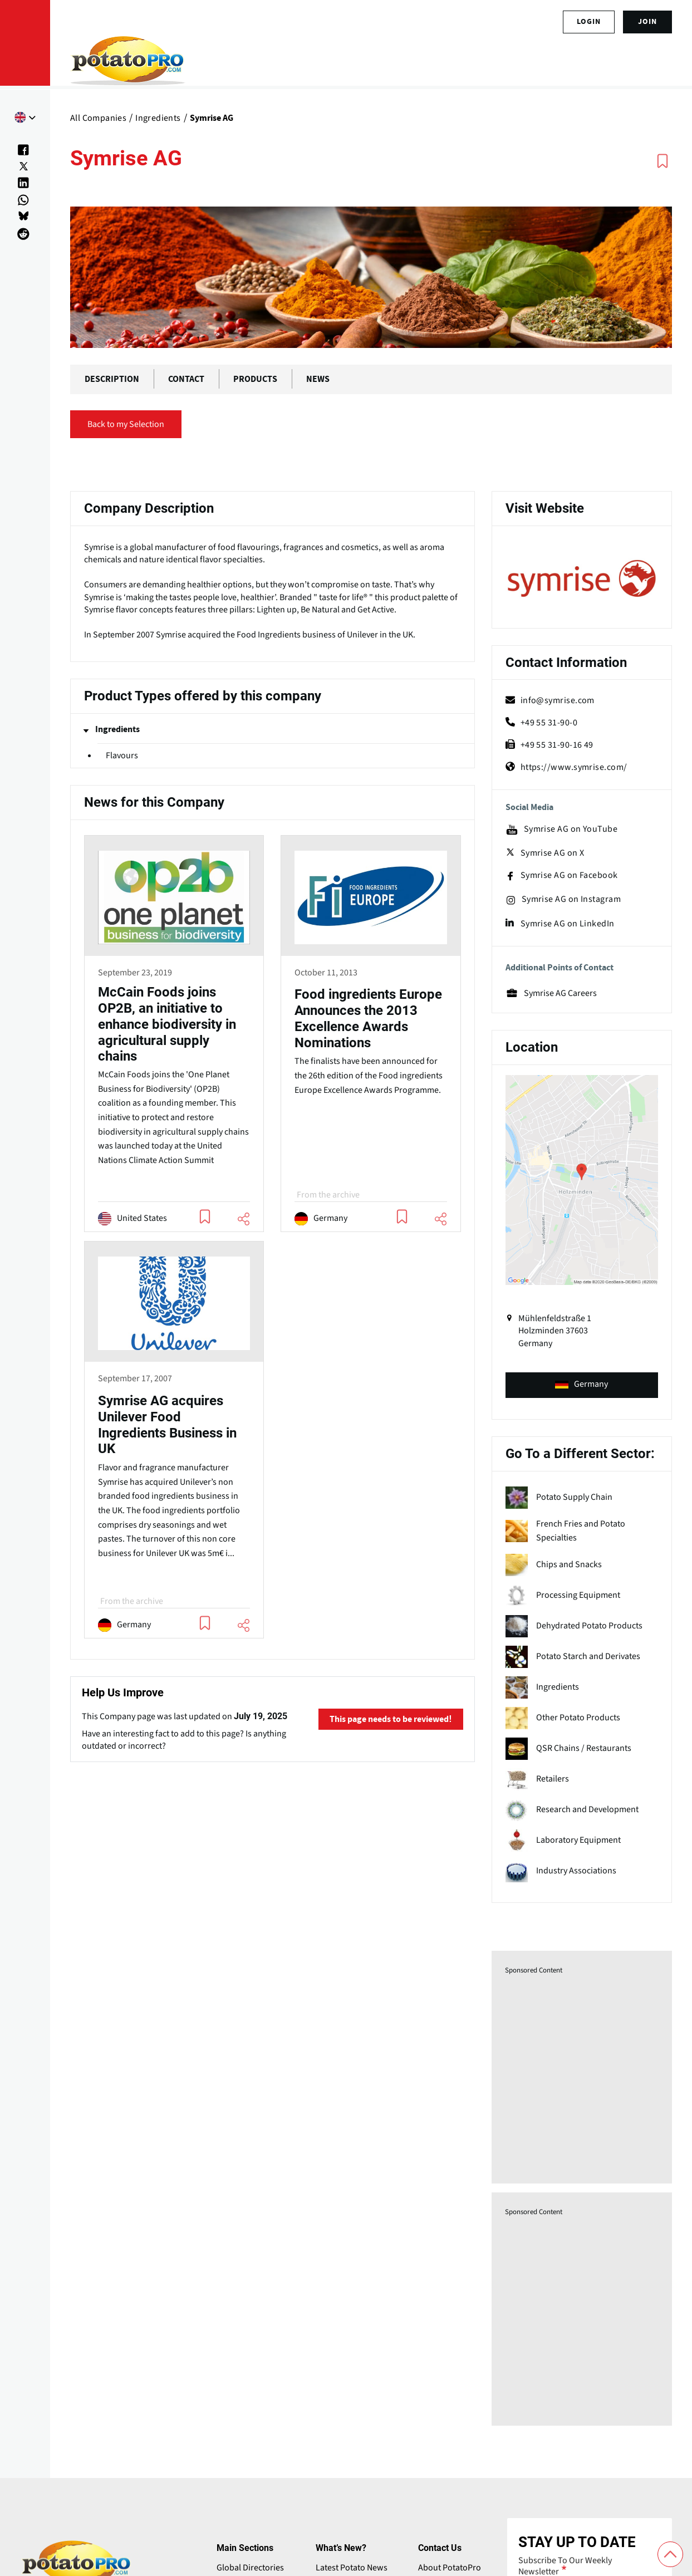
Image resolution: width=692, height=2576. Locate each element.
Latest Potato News (351, 2568)
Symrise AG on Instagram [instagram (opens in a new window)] (563, 900)
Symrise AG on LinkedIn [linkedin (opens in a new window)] (560, 923)
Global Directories (250, 2568)
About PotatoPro (449, 2568)
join (647, 22)
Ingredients (117, 729)
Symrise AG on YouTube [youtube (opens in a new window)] (561, 829)
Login (589, 22)
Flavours (122, 755)
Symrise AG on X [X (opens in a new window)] (545, 852)
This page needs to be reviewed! (390, 1719)
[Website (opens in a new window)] (581, 578)
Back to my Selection (125, 424)
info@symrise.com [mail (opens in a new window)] (550, 700)
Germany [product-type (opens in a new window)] (581, 1384)
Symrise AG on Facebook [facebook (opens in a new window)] (561, 876)
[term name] (581, 1497)
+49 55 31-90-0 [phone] (541, 722)
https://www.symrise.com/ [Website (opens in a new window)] (566, 767)
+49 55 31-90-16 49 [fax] (549, 744)
